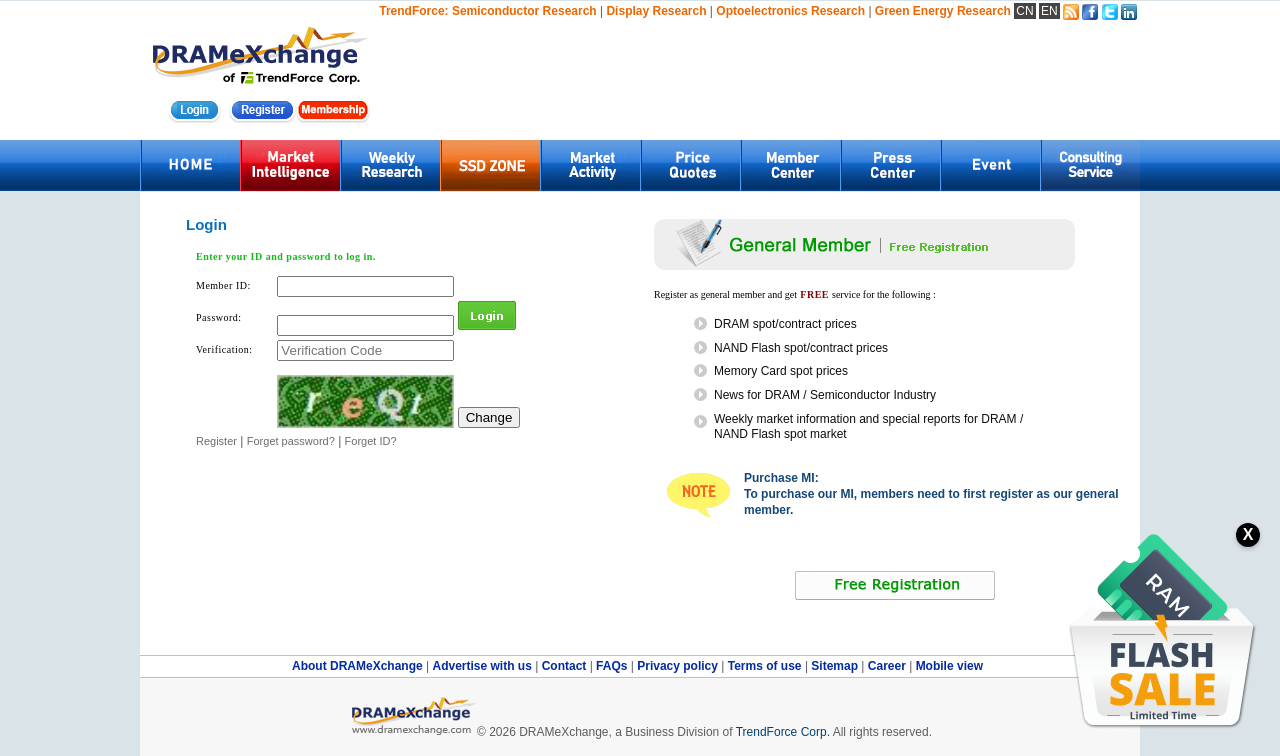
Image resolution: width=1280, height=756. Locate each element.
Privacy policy (679, 666)
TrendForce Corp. (783, 732)
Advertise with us (483, 666)
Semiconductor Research (524, 11)
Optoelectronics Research (790, 11)
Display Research (656, 11)
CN (1024, 11)
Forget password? (291, 441)
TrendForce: (413, 11)
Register (216, 441)
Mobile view (949, 666)
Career (887, 666)
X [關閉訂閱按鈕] (1248, 534)
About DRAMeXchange (359, 666)
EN (1049, 11)
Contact (566, 666)
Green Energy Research (943, 11)
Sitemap (836, 666)
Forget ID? (371, 441)
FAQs (613, 666)
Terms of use (766, 666)
